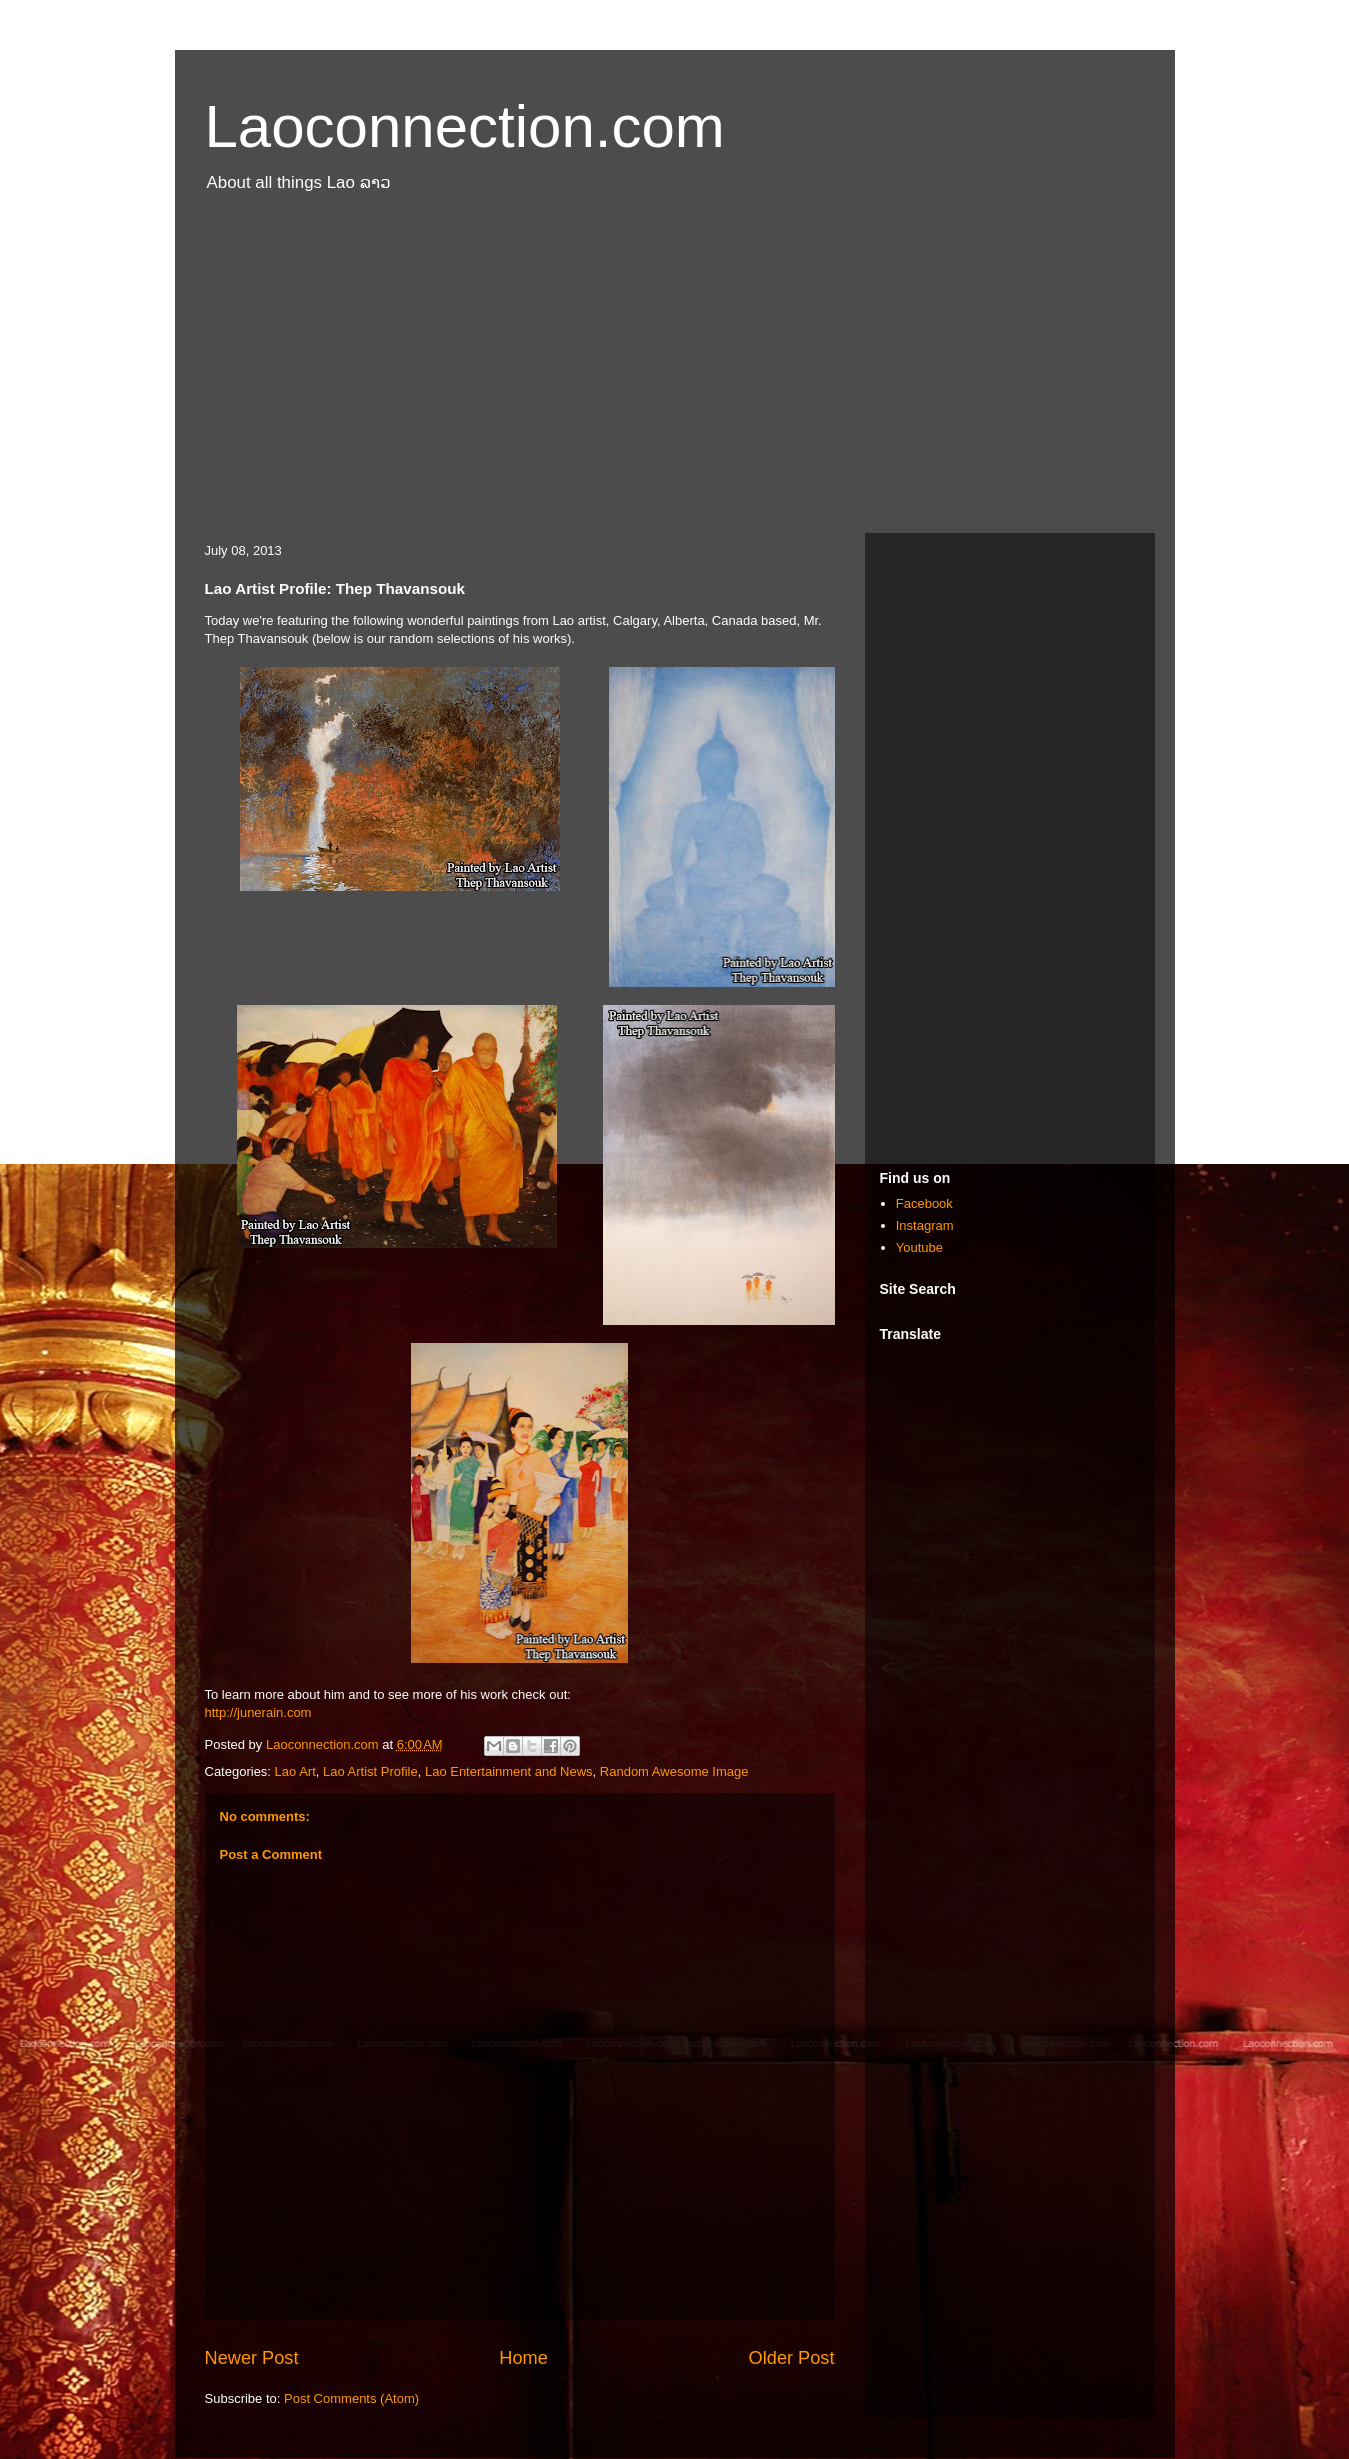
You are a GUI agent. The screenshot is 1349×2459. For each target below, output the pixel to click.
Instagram (925, 1225)
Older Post (792, 2358)
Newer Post (252, 2358)
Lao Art (295, 1771)
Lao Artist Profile (370, 1771)
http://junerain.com (258, 1712)
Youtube (919, 1247)
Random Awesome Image (674, 1771)
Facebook (924, 1203)
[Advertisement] (675, 373)
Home (523, 2358)
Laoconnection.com (465, 126)
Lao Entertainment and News (509, 1771)
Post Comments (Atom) (351, 2398)
